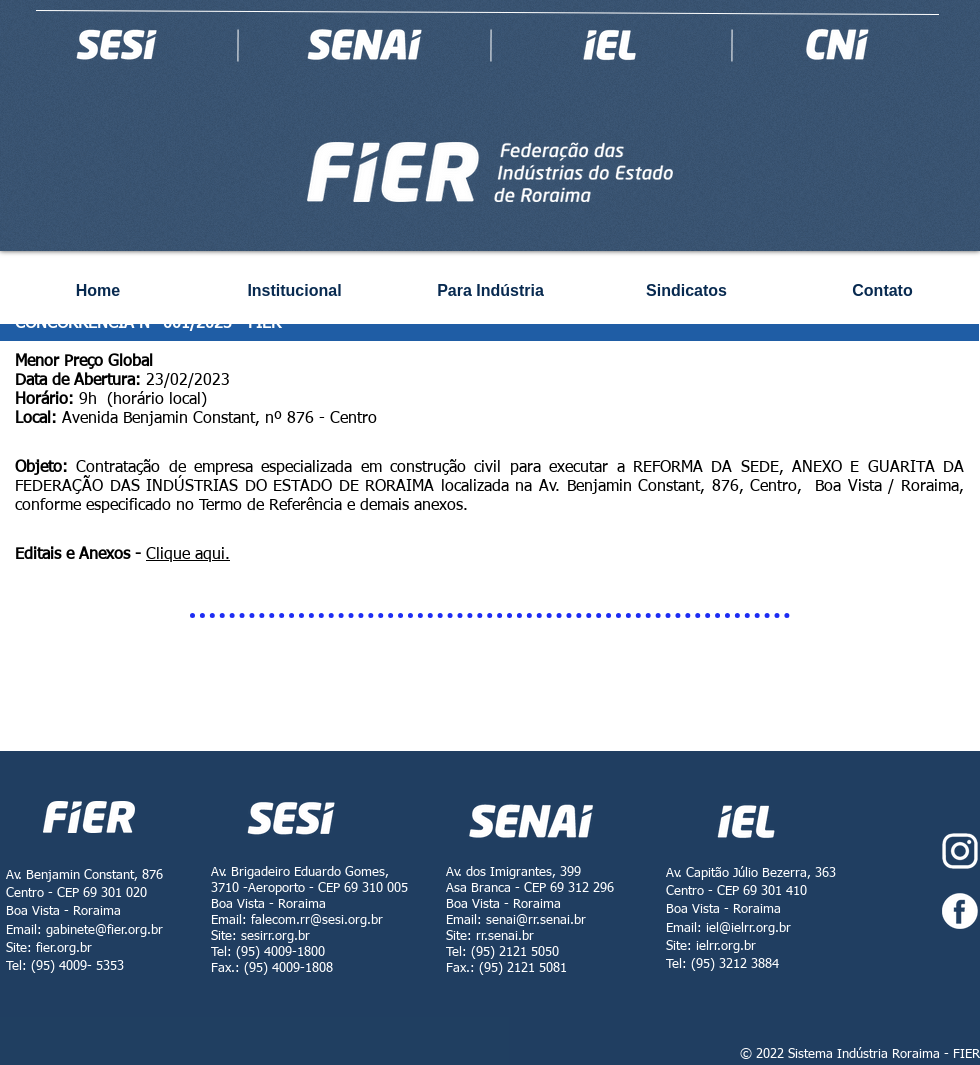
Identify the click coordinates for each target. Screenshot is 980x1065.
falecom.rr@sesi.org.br (317, 920)
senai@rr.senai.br (536, 920)
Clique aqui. (188, 555)
